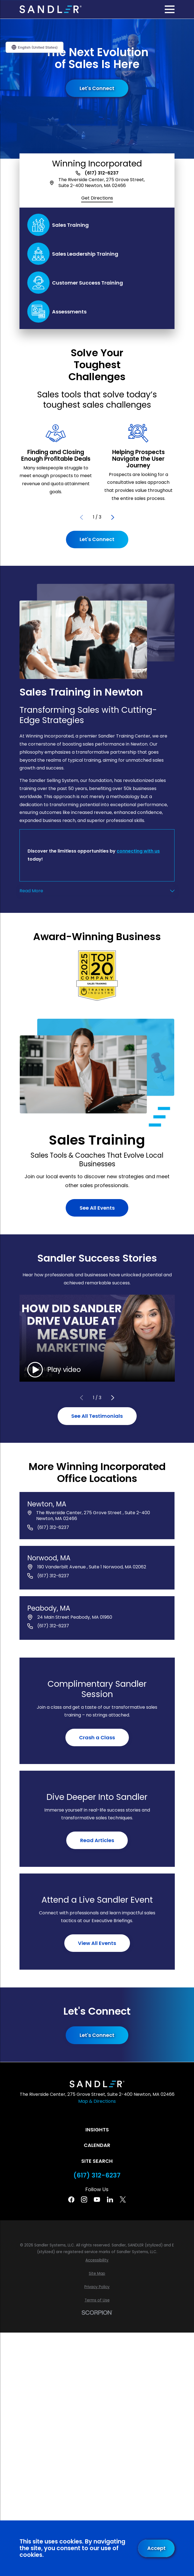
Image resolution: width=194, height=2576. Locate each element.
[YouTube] (97, 2199)
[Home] (50, 9)
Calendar (97, 2145)
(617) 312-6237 (102, 173)
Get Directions (97, 198)
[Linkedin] (110, 2199)
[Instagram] (84, 2199)
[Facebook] (71, 2199)
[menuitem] (97, 2260)
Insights (97, 2129)
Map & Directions (97, 2101)
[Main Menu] (170, 9)
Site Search (97, 2161)
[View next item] (112, 517)
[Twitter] (123, 2199)
